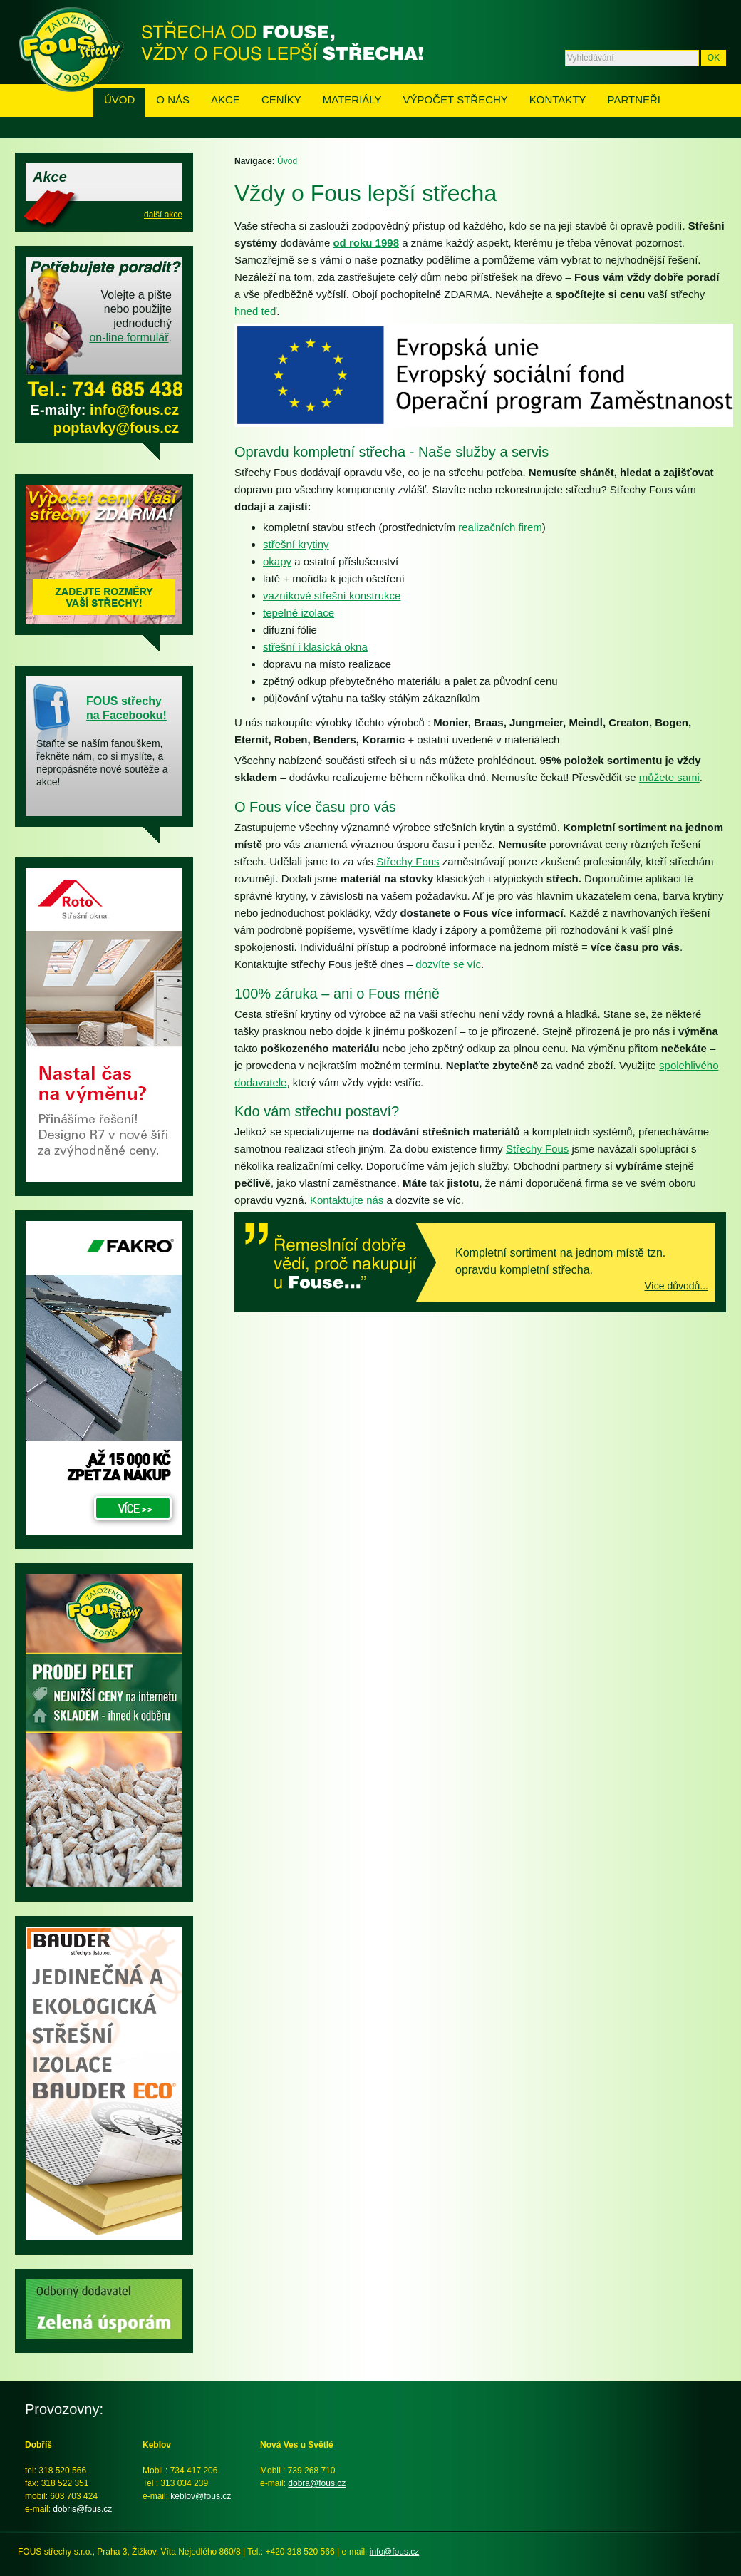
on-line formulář (128, 337)
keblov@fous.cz (200, 2496)
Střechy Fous (407, 861)
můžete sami (669, 777)
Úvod (119, 99)
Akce (225, 99)
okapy (277, 561)
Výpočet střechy (455, 99)
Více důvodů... (676, 1286)
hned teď (255, 311)
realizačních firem (500, 527)
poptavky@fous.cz (116, 428)
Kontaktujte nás (348, 1200)
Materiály (352, 99)
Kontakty (557, 99)
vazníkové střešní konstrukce (331, 595)
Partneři (634, 99)
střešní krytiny (296, 544)
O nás (173, 99)
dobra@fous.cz (317, 2483)
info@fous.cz (134, 410)
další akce (163, 215)
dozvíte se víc (448, 964)
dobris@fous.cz (82, 2509)
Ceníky (281, 99)
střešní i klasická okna (315, 647)
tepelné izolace (298, 613)
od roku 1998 (366, 243)
